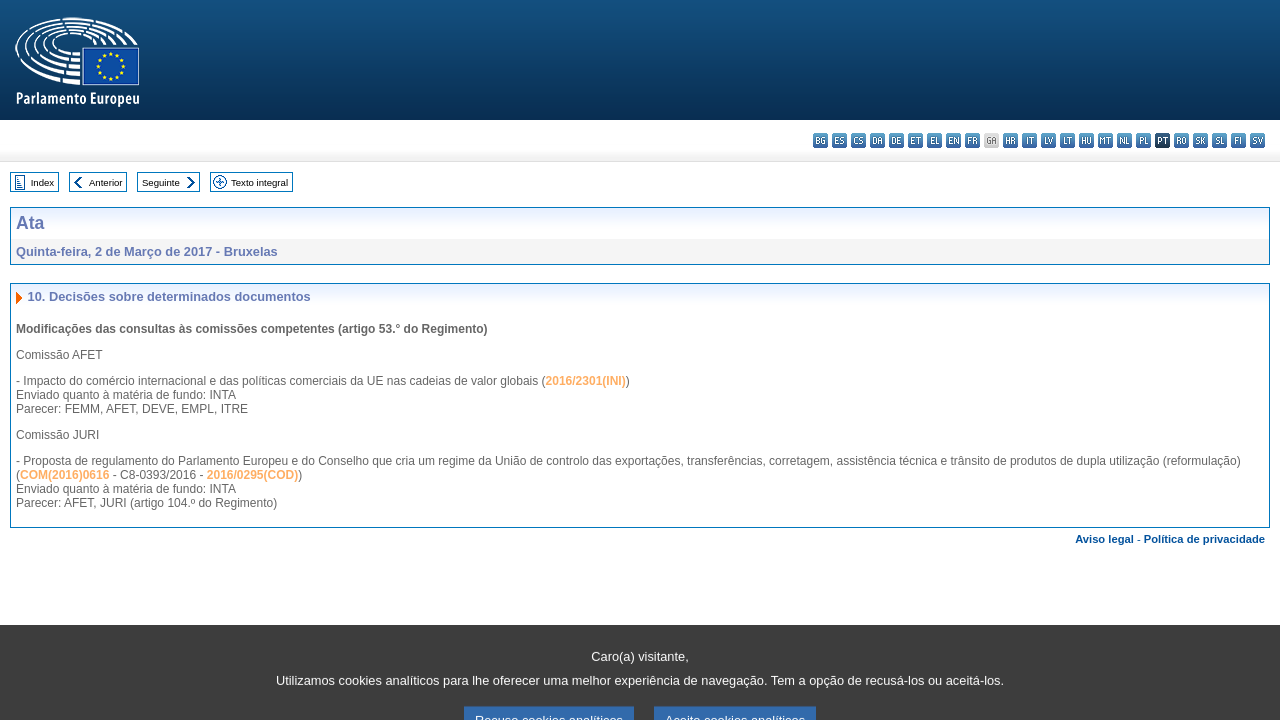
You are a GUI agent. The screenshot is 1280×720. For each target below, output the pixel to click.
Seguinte (161, 182)
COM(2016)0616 (64, 475)
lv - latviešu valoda (1048, 140)
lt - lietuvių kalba (1067, 140)
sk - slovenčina (1200, 140)
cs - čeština (858, 140)
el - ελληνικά (934, 140)
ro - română (1181, 140)
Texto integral (259, 182)
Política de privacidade (1204, 539)
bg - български (820, 140)
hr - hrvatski (1010, 140)
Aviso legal (1104, 539)
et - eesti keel (915, 140)
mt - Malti (1105, 140)
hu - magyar (1086, 140)
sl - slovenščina (1219, 140)
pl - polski (1143, 140)
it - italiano (1029, 140)
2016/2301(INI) (586, 381)
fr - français (972, 140)
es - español (839, 140)
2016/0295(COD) (252, 475)
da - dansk (877, 140)
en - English (953, 140)
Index (42, 182)
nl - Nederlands (1124, 140)
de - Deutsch (896, 140)
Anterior (106, 182)
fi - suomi (1238, 140)
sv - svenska (1257, 140)
